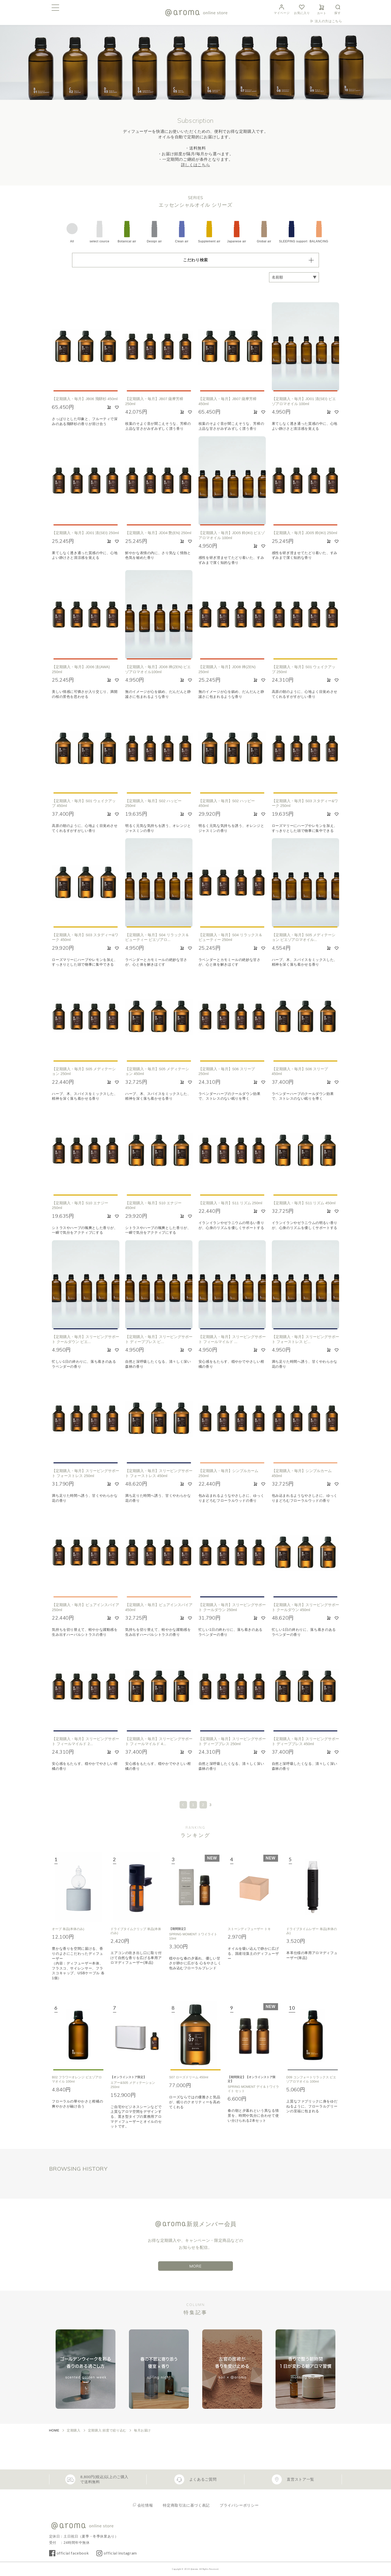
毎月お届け (142, 2430)
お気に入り (302, 9)
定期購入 (74, 2430)
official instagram (120, 2553)
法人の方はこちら (328, 21)
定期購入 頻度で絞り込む (107, 2430)
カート (321, 8)
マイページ (282, 9)
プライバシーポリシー (239, 2505)
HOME (54, 2430)
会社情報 (145, 2505)
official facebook (73, 2553)
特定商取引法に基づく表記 (186, 2505)
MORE (195, 2266)
